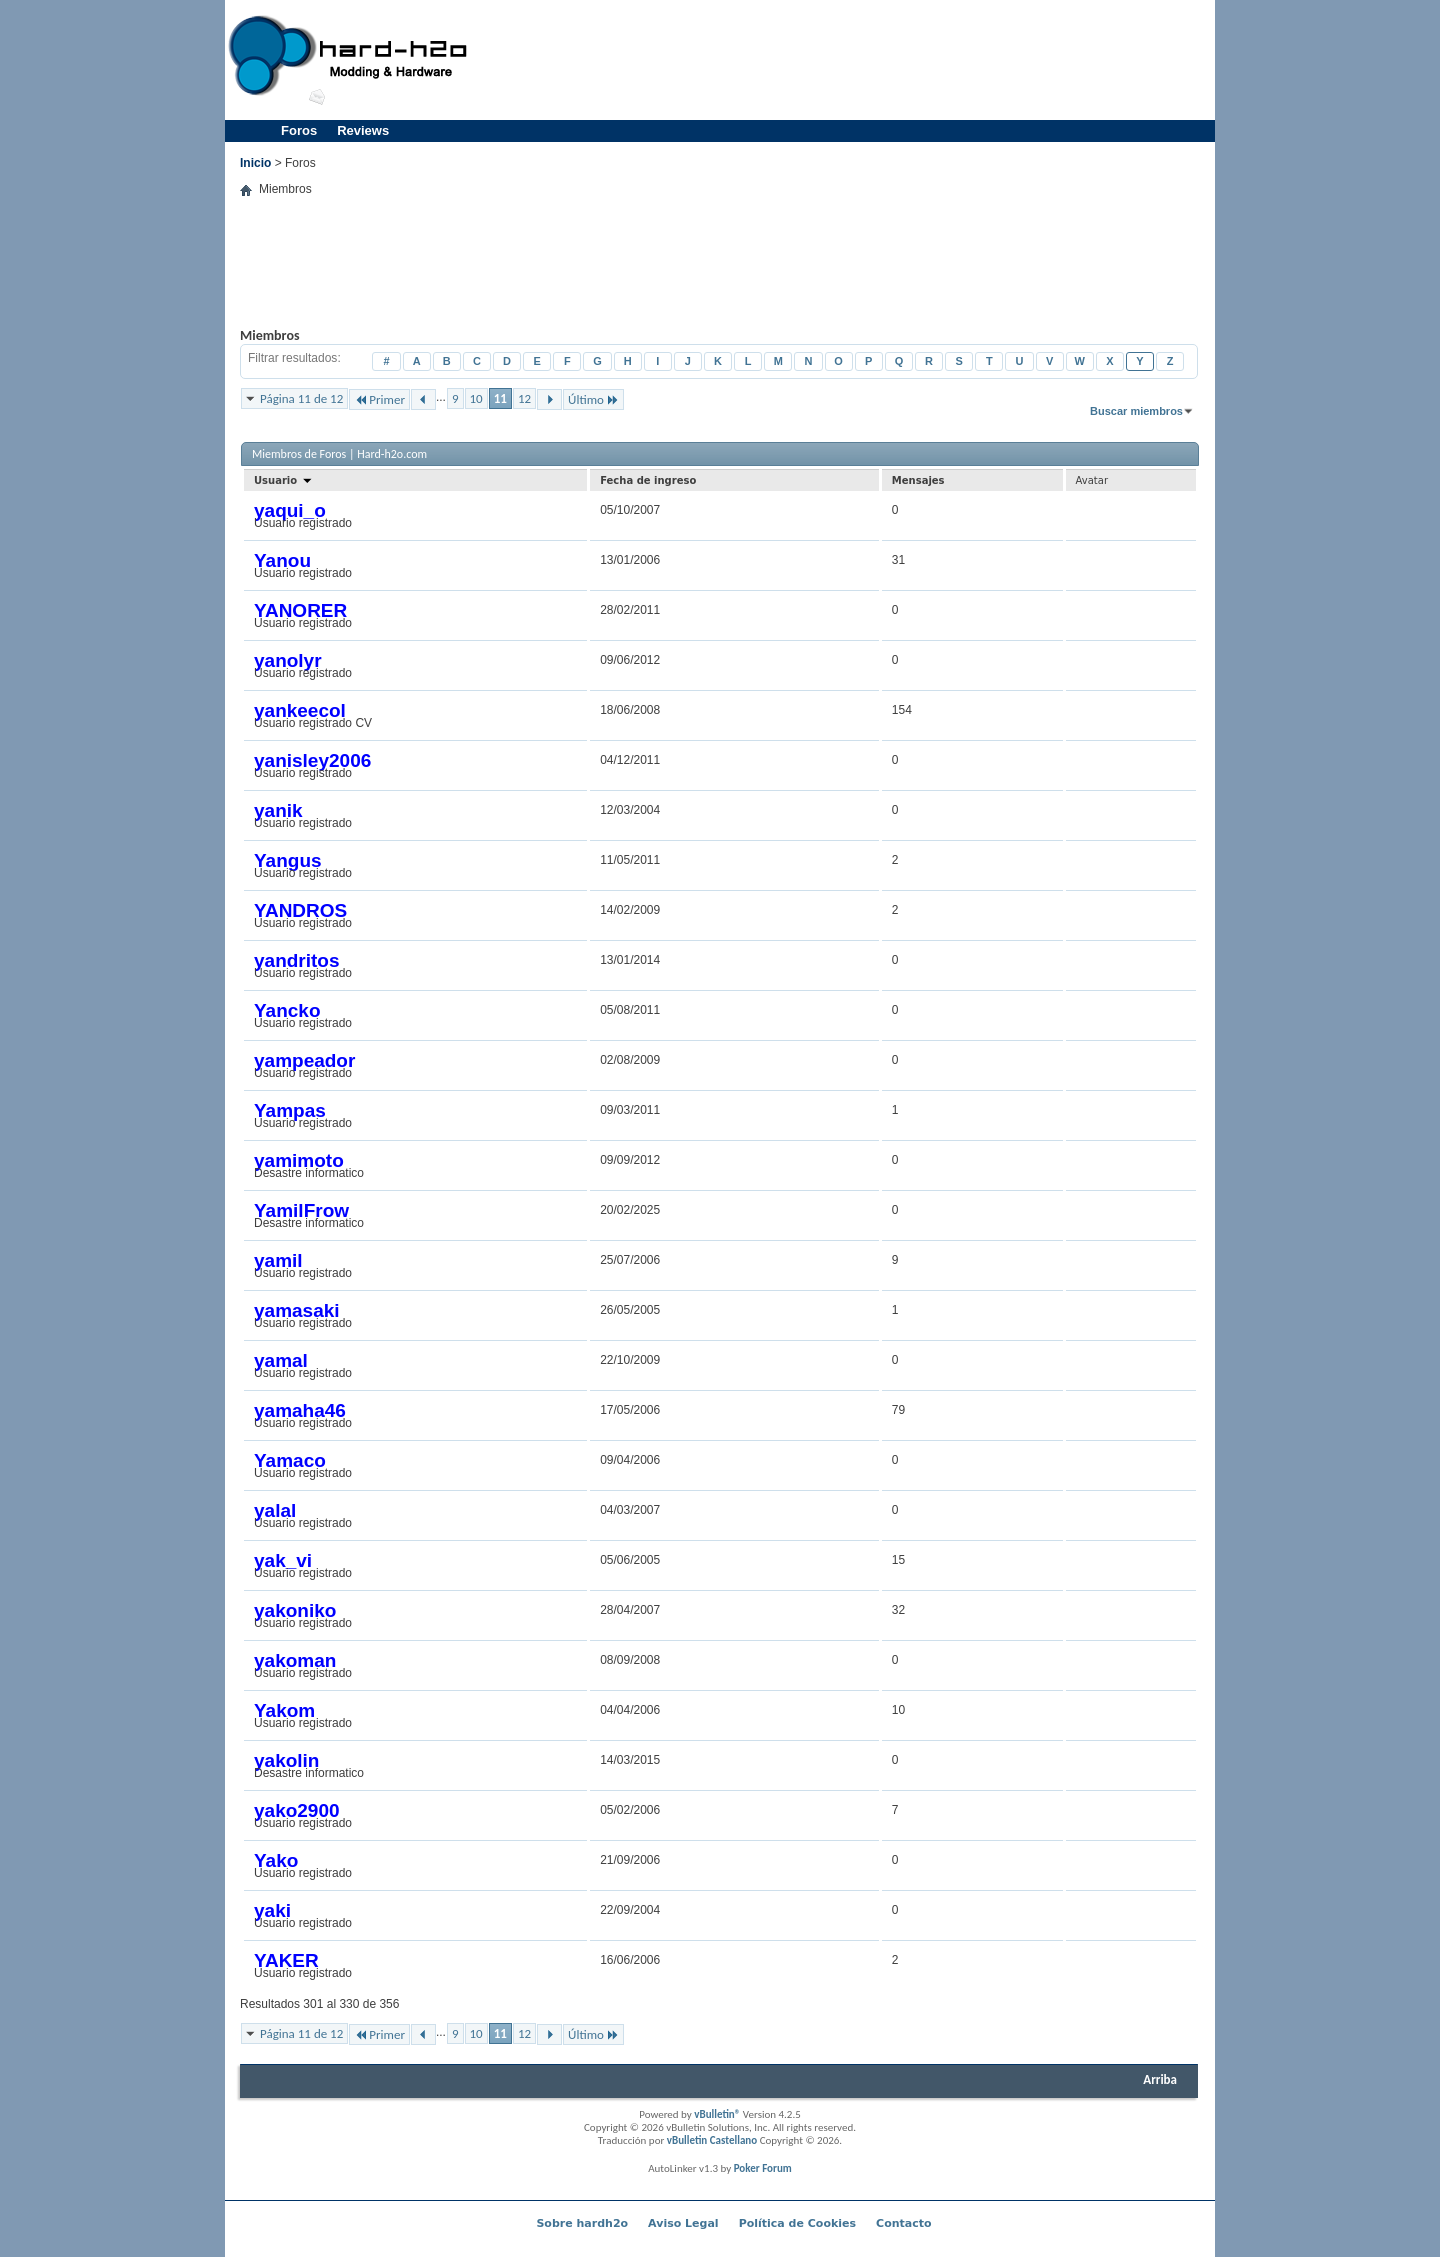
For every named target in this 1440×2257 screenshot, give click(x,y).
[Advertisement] (846, 60)
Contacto (903, 2223)
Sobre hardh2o (582, 2223)
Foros (299, 130)
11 (500, 398)
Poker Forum (763, 2168)
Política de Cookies (797, 2223)
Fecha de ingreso (648, 480)
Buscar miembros (1136, 411)
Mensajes (918, 480)
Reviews (363, 130)
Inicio (255, 163)
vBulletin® (717, 2114)
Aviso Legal (683, 2223)
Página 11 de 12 (301, 398)
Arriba (1160, 2079)
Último (593, 399)
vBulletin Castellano (712, 2140)
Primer (379, 399)
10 (476, 398)
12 (524, 398)
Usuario (283, 480)
